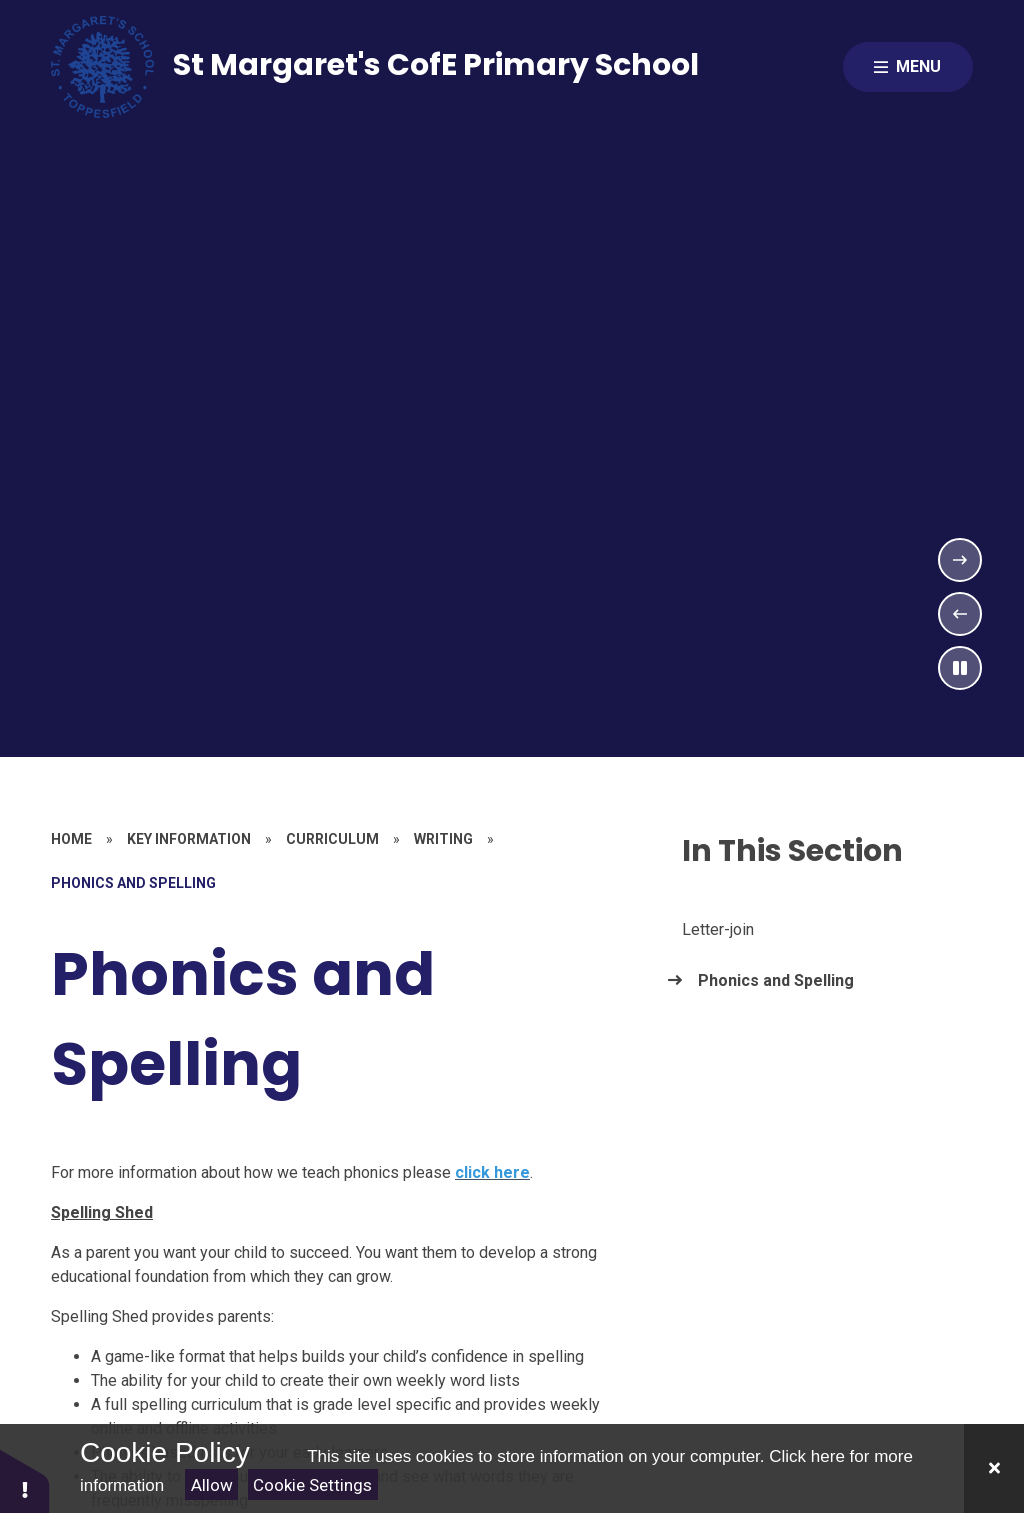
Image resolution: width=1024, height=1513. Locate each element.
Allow (212, 1485)
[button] (25, 1480)
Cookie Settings (312, 1485)
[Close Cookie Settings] (994, 1468)
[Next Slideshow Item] (960, 560)
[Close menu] (908, 67)
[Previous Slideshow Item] (960, 614)
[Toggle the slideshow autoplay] (960, 668)
